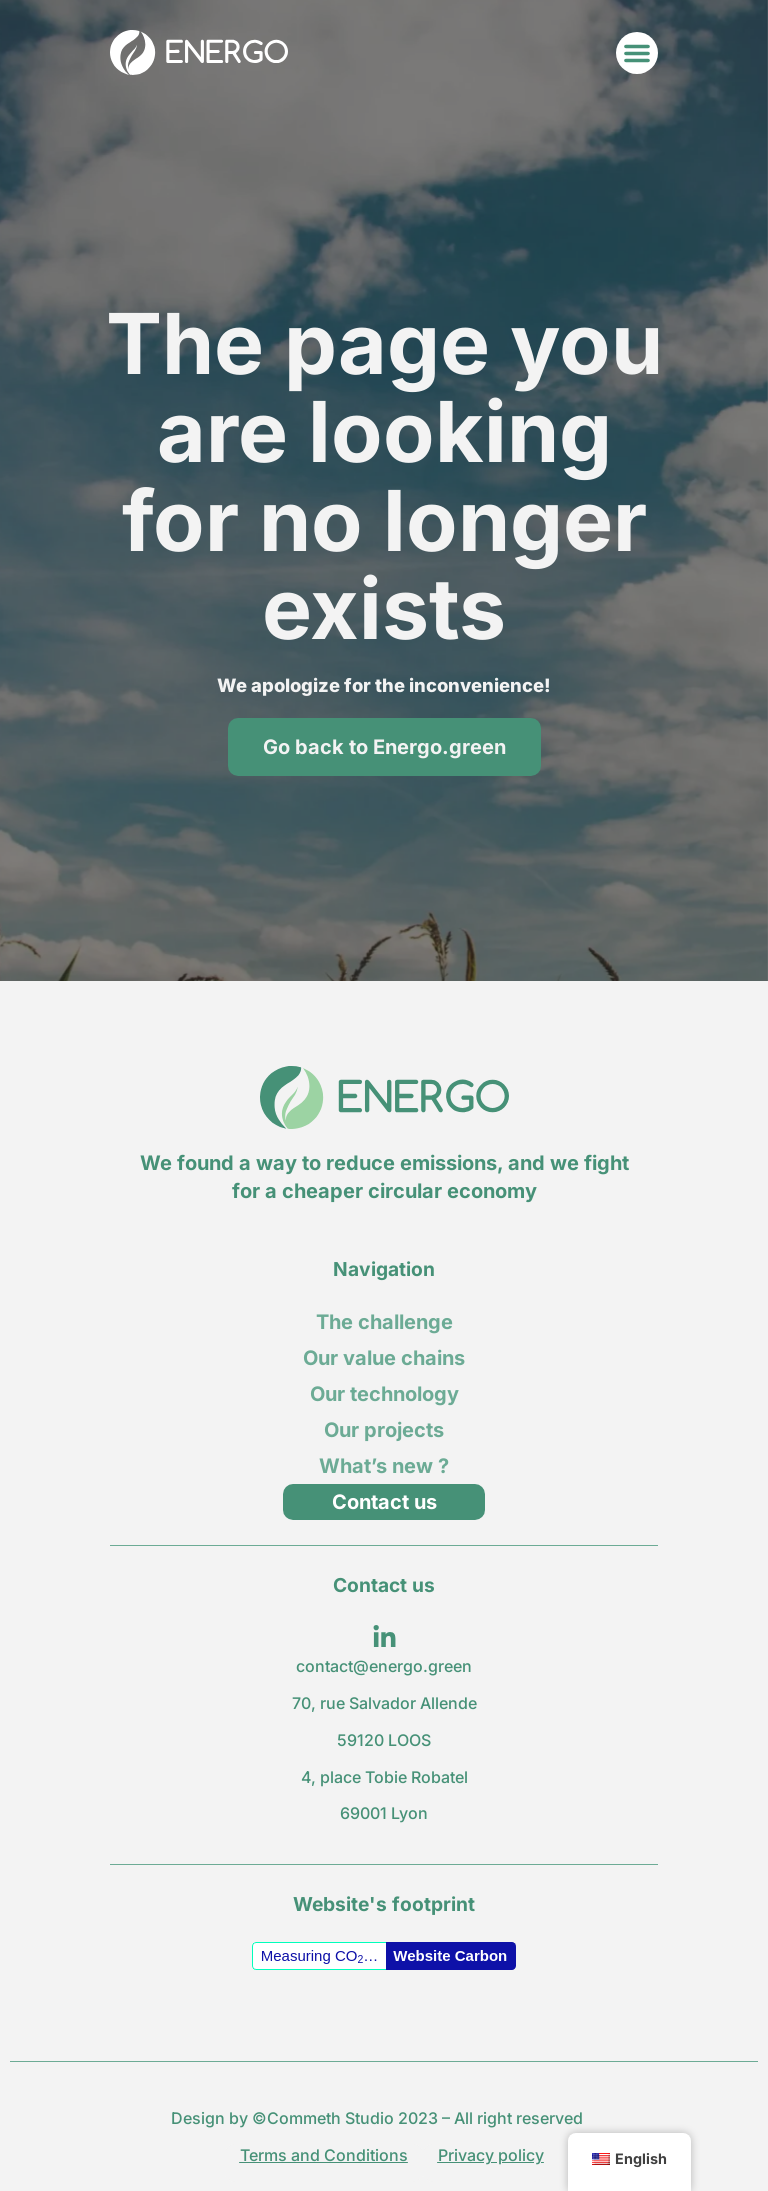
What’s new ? (384, 1466)
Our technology (384, 1394)
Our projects (384, 1430)
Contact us (384, 1502)
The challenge (384, 1322)
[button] (637, 53)
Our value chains (384, 1358)
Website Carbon (450, 1955)
